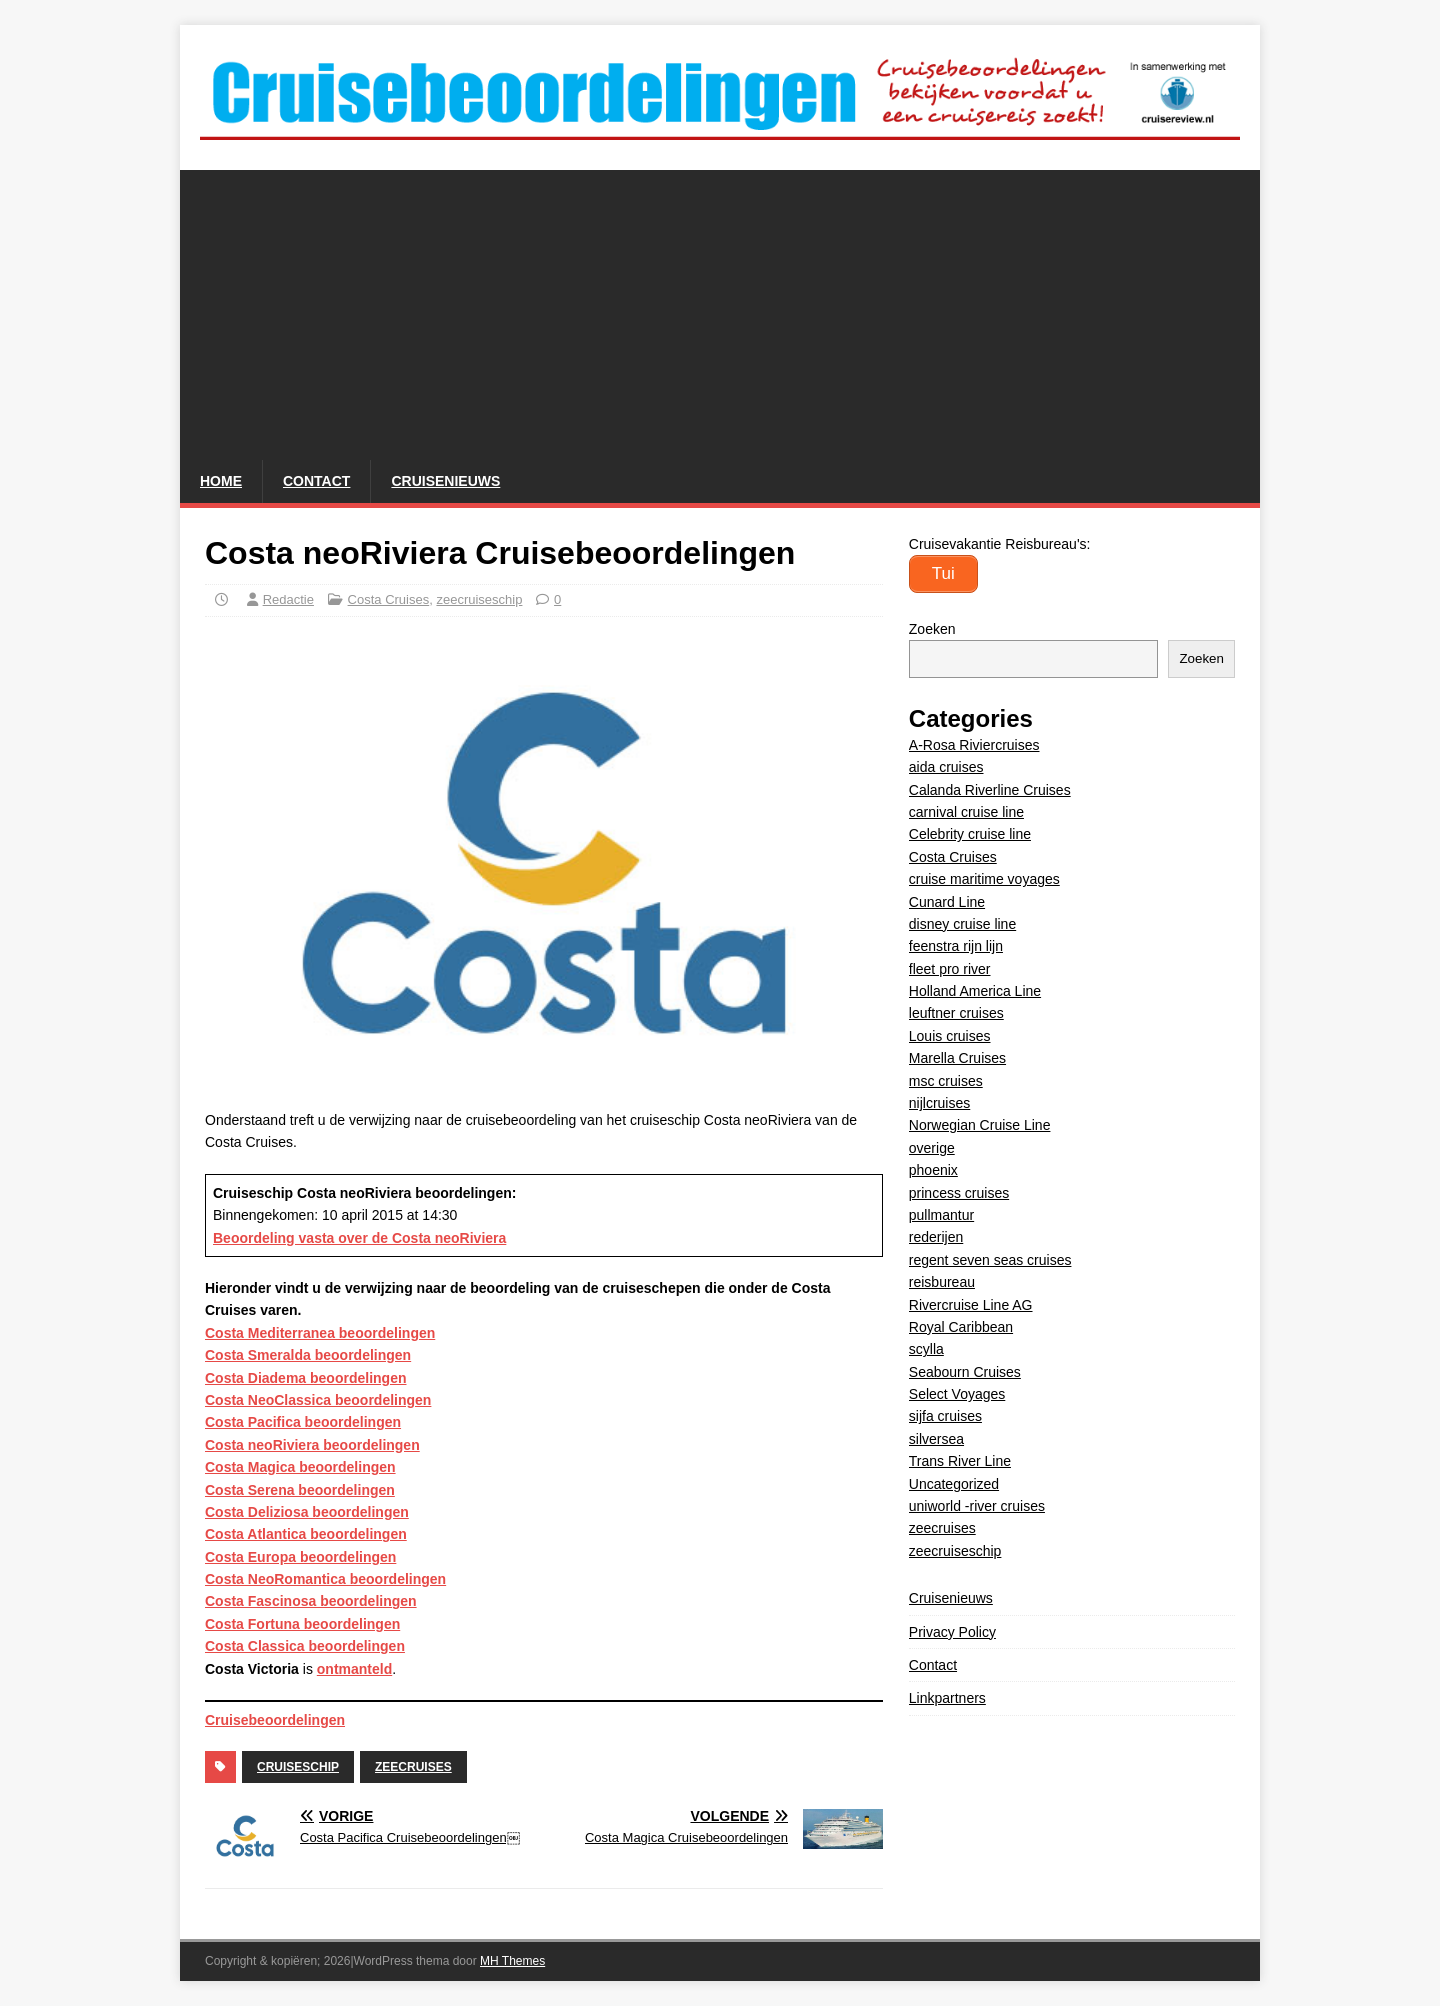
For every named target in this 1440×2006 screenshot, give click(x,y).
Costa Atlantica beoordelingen (306, 1534)
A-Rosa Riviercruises (974, 745)
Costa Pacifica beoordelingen (303, 1422)
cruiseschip (298, 1767)
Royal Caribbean (961, 1327)
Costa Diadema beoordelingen (305, 1378)
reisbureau (942, 1282)
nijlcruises (939, 1103)
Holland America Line (975, 991)
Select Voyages (957, 1394)
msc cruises (946, 1081)
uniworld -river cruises (977, 1506)
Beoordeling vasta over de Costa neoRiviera (359, 1238)
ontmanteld (354, 1669)
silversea (936, 1439)
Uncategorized (954, 1484)
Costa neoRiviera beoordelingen (312, 1445)
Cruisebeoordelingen (275, 1720)
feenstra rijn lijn (956, 946)
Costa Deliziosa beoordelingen (307, 1512)
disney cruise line (962, 924)
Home (221, 481)
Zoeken (932, 629)
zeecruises (413, 1767)
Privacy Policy (952, 1632)
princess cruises (959, 1193)
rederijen (936, 1237)
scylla (926, 1349)
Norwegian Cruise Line (980, 1125)
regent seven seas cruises (990, 1260)
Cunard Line (947, 902)
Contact (316, 481)
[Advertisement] (720, 310)
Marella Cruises (957, 1058)
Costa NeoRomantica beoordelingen (325, 1579)
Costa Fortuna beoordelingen (302, 1624)
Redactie (288, 599)
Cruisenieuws (445, 481)
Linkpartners (947, 1698)
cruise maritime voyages (984, 879)
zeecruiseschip (479, 599)
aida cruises (946, 767)
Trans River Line (960, 1461)
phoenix (933, 1170)
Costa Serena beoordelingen (300, 1490)
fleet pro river (950, 969)
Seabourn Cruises (965, 1372)
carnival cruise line (966, 812)
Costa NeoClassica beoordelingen (318, 1400)
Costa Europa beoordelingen (300, 1557)
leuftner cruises (956, 1013)
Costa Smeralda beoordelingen (308, 1355)
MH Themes (512, 1961)
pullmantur (941, 1215)
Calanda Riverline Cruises (990, 790)
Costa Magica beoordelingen (300, 1467)
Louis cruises (950, 1036)
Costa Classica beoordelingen (305, 1646)
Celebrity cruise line (970, 834)
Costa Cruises (389, 599)
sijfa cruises (945, 1416)
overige (932, 1148)
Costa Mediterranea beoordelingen (320, 1333)
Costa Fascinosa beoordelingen (311, 1601)
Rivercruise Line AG (971, 1305)
